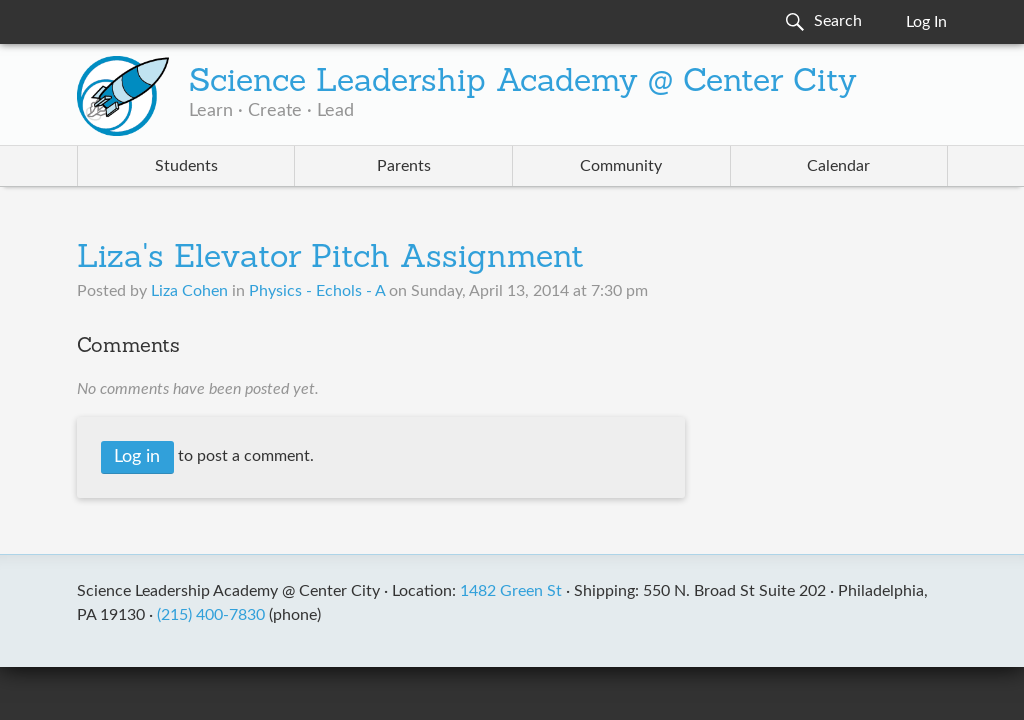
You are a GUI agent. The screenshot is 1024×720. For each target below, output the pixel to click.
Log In (926, 22)
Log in (137, 457)
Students (186, 166)
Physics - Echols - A (317, 291)
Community (621, 166)
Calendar (838, 166)
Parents (404, 166)
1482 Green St (511, 591)
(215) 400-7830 (211, 615)
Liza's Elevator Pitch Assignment (330, 259)
